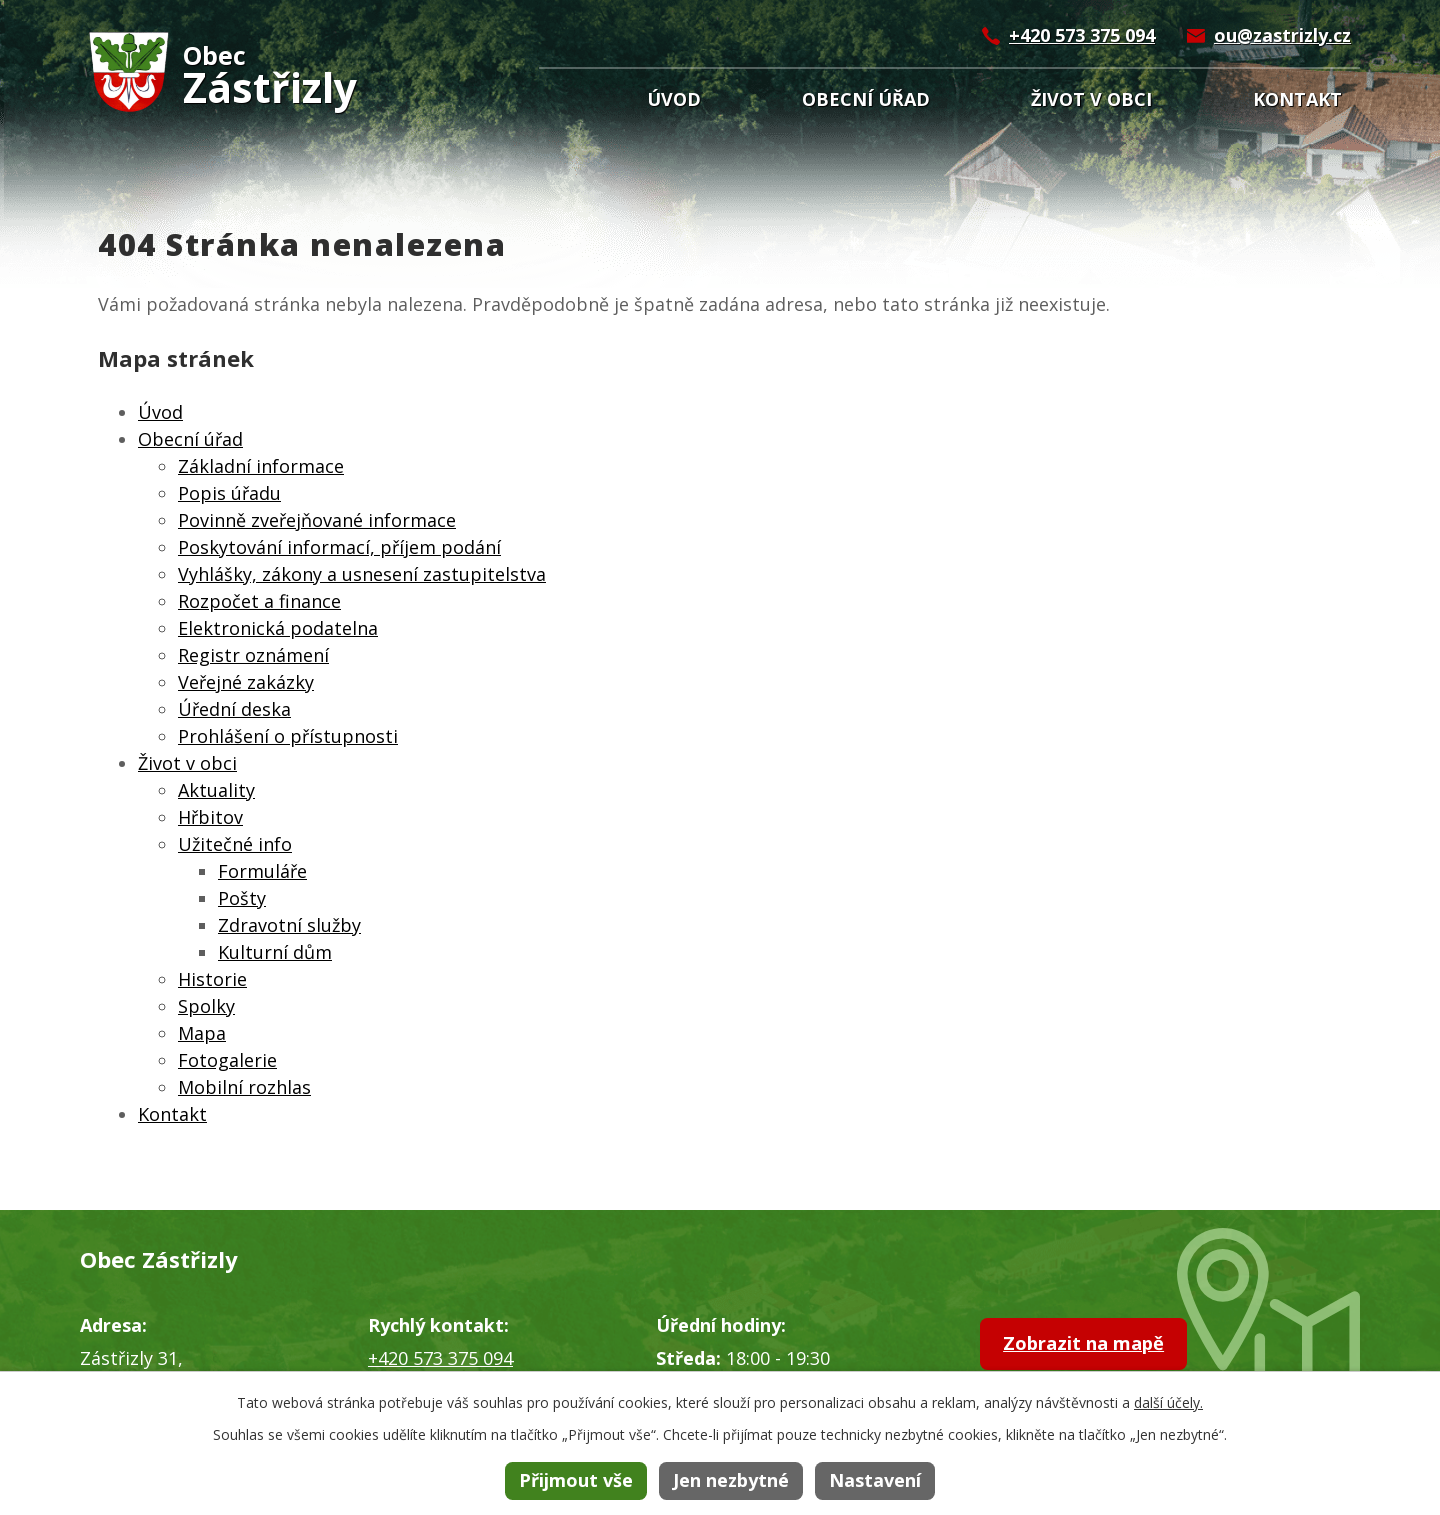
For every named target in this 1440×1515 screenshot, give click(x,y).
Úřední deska (234, 709)
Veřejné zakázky (246, 682)
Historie (212, 979)
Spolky (206, 1006)
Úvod (674, 99)
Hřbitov (210, 817)
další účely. (1168, 1402)
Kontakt (1297, 99)
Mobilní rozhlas (244, 1087)
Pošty (242, 898)
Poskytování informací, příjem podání (339, 547)
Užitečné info (235, 844)
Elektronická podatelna (278, 628)
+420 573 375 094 (1082, 35)
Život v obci (1091, 99)
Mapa (202, 1033)
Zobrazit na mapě (1101, 1346)
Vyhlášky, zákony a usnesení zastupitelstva (362, 574)
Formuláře (262, 871)
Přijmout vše (576, 1480)
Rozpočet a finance (259, 601)
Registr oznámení (253, 655)
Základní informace (261, 466)
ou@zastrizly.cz (1282, 35)
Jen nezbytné (731, 1480)
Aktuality (216, 790)
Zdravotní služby (289, 925)
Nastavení (875, 1480)
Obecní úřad (866, 99)
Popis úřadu (229, 493)
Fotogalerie (227, 1060)
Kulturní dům (275, 952)
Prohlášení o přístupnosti (288, 736)
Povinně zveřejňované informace (317, 520)
